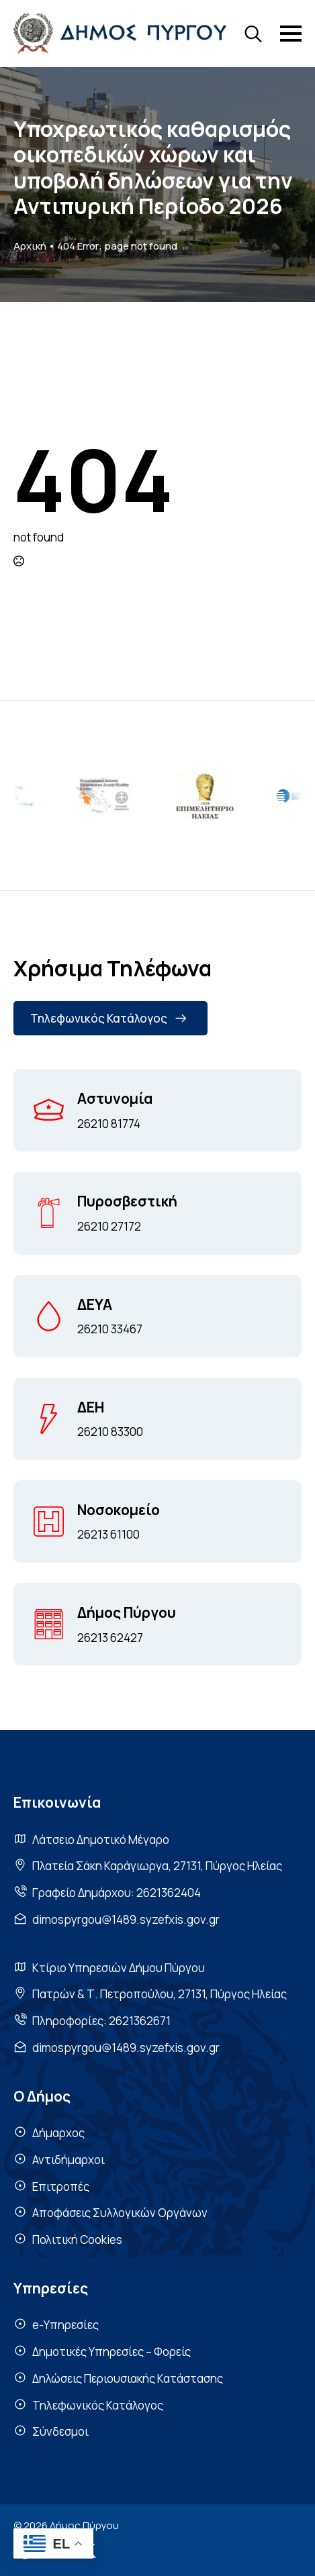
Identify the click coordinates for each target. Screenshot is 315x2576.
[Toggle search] (253, 33)
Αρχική (29, 246)
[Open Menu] (291, 33)
